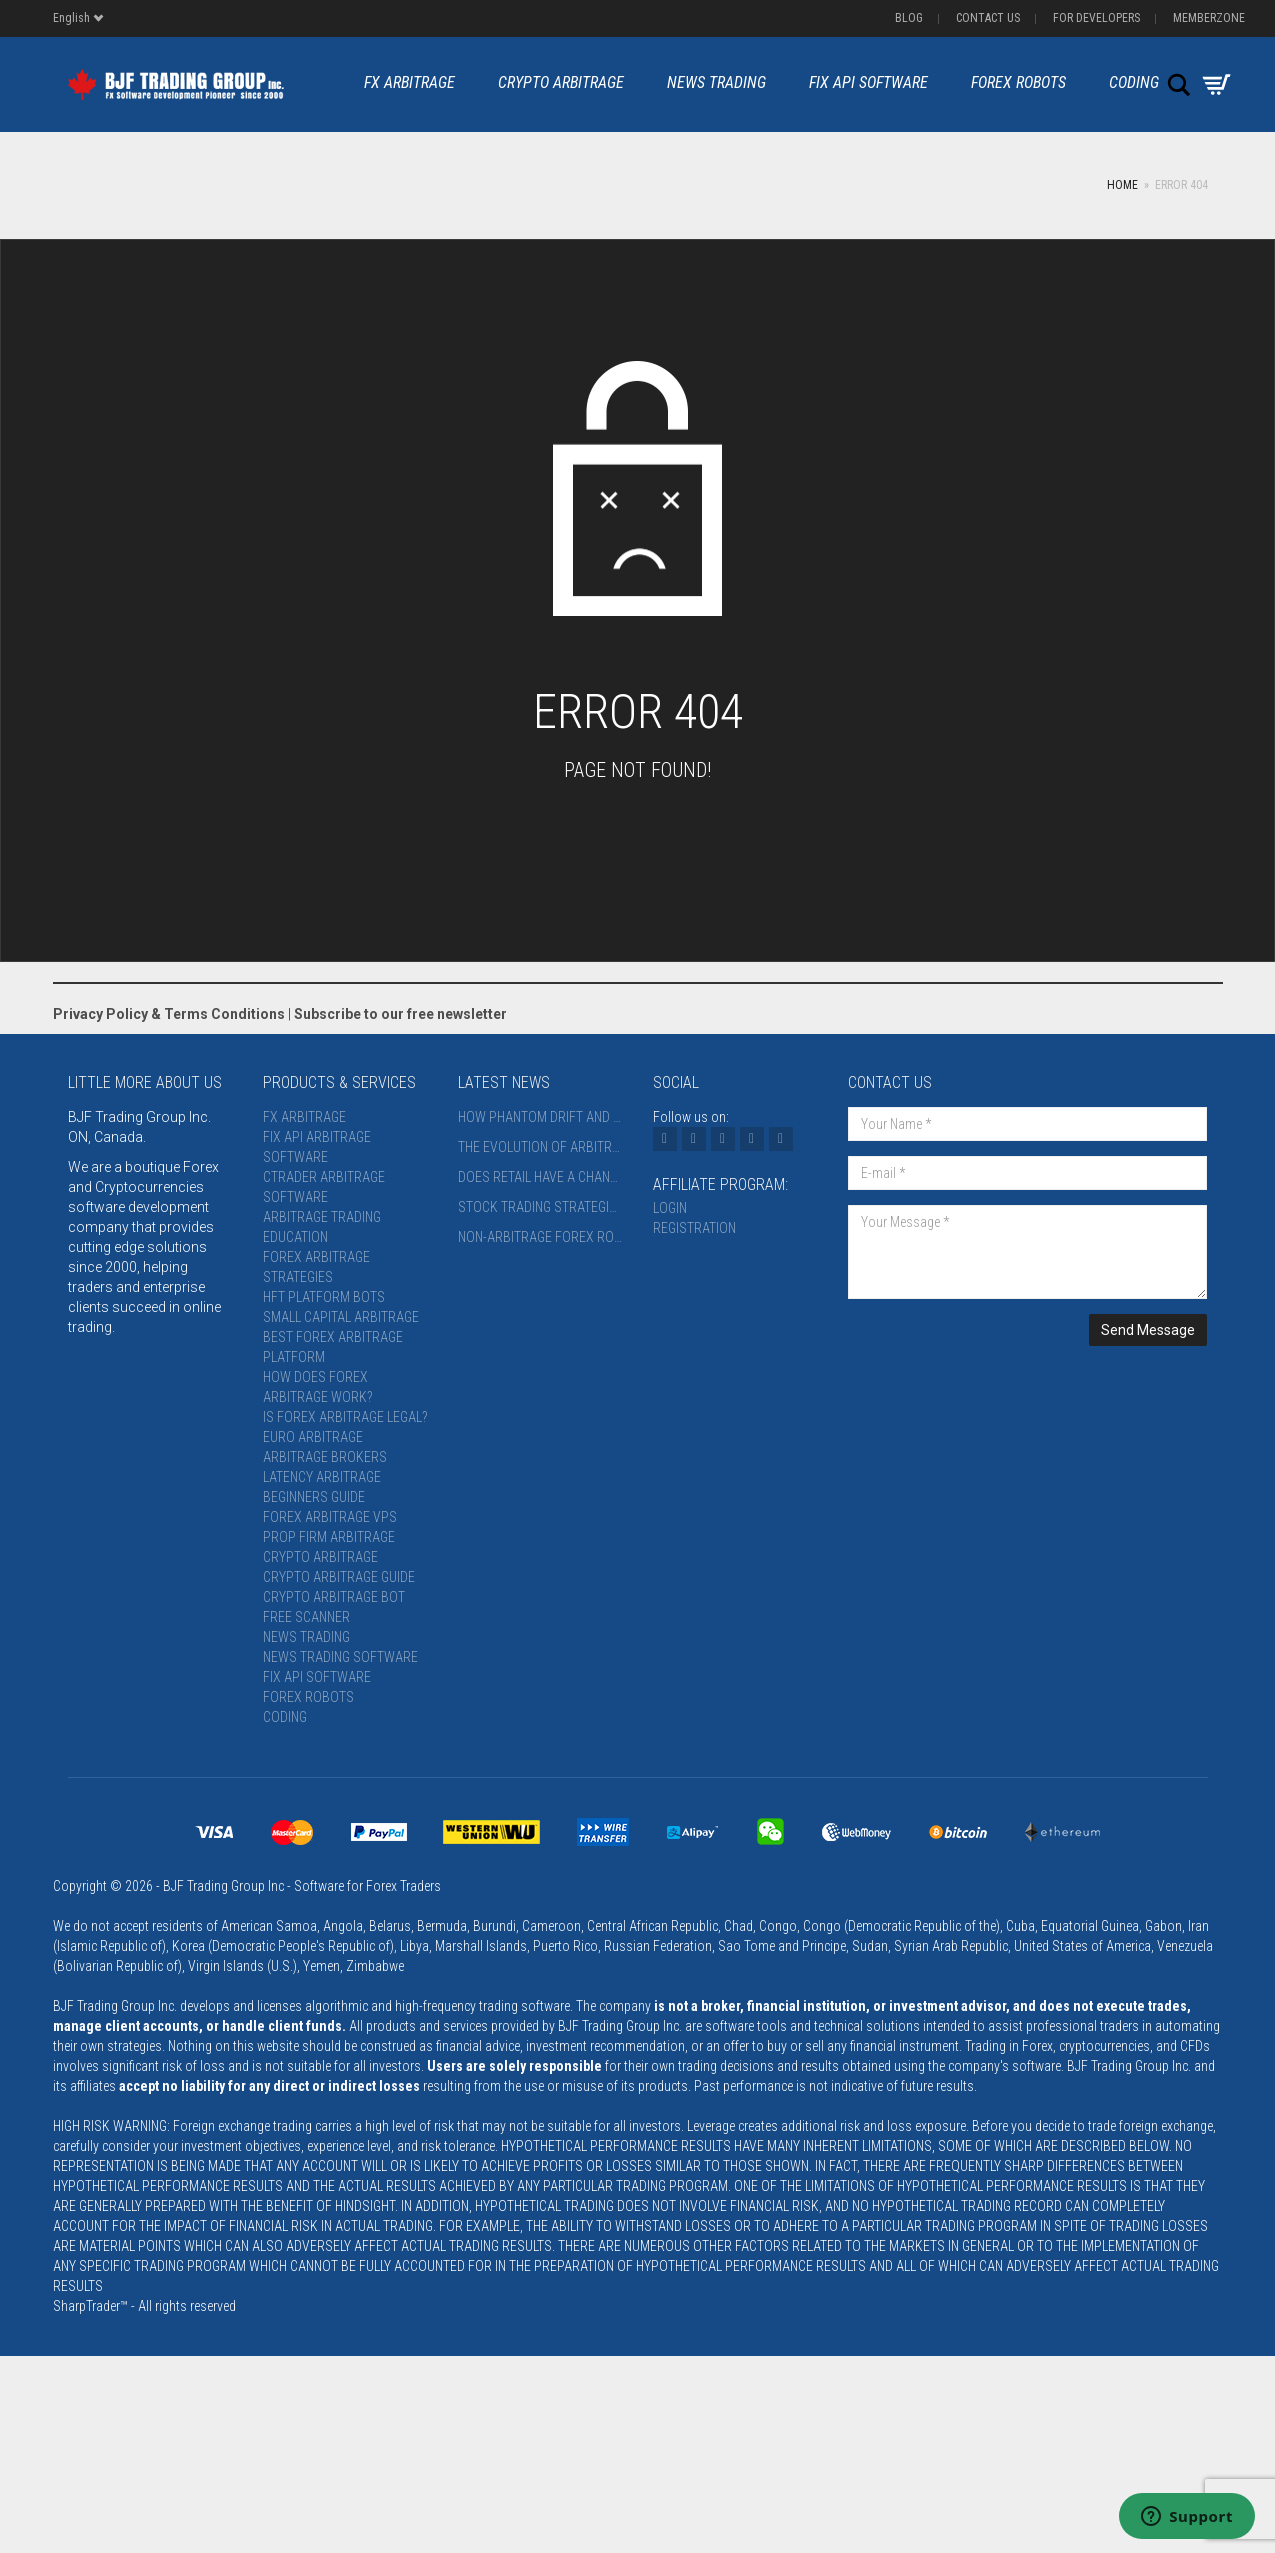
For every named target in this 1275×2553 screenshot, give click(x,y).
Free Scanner (306, 1617)
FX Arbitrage (409, 82)
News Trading (716, 82)
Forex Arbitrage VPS (330, 1517)
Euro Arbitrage (313, 1437)
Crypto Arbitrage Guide (339, 1577)
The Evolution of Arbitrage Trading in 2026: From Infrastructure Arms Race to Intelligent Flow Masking (540, 1147)
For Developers (1096, 18)
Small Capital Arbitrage (341, 1317)
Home (1122, 185)
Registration (694, 1228)
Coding (1134, 82)
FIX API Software (868, 82)
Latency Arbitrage (322, 1477)
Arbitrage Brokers (325, 1457)
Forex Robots (1018, 82)
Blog (909, 18)
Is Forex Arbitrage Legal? (345, 1417)
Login (670, 1208)
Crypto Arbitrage (561, 82)
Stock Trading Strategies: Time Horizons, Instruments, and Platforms (540, 1207)
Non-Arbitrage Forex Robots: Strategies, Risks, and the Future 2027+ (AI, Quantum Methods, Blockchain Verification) (540, 1237)
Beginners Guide (314, 1497)
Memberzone (1209, 18)
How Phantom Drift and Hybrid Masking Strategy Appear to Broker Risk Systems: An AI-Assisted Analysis (540, 1117)
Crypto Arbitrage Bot (334, 1597)
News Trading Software (340, 1657)
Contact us (988, 18)
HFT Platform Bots (324, 1297)
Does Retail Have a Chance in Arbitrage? (540, 1177)
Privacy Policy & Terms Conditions (169, 1014)
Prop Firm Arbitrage (329, 1537)
